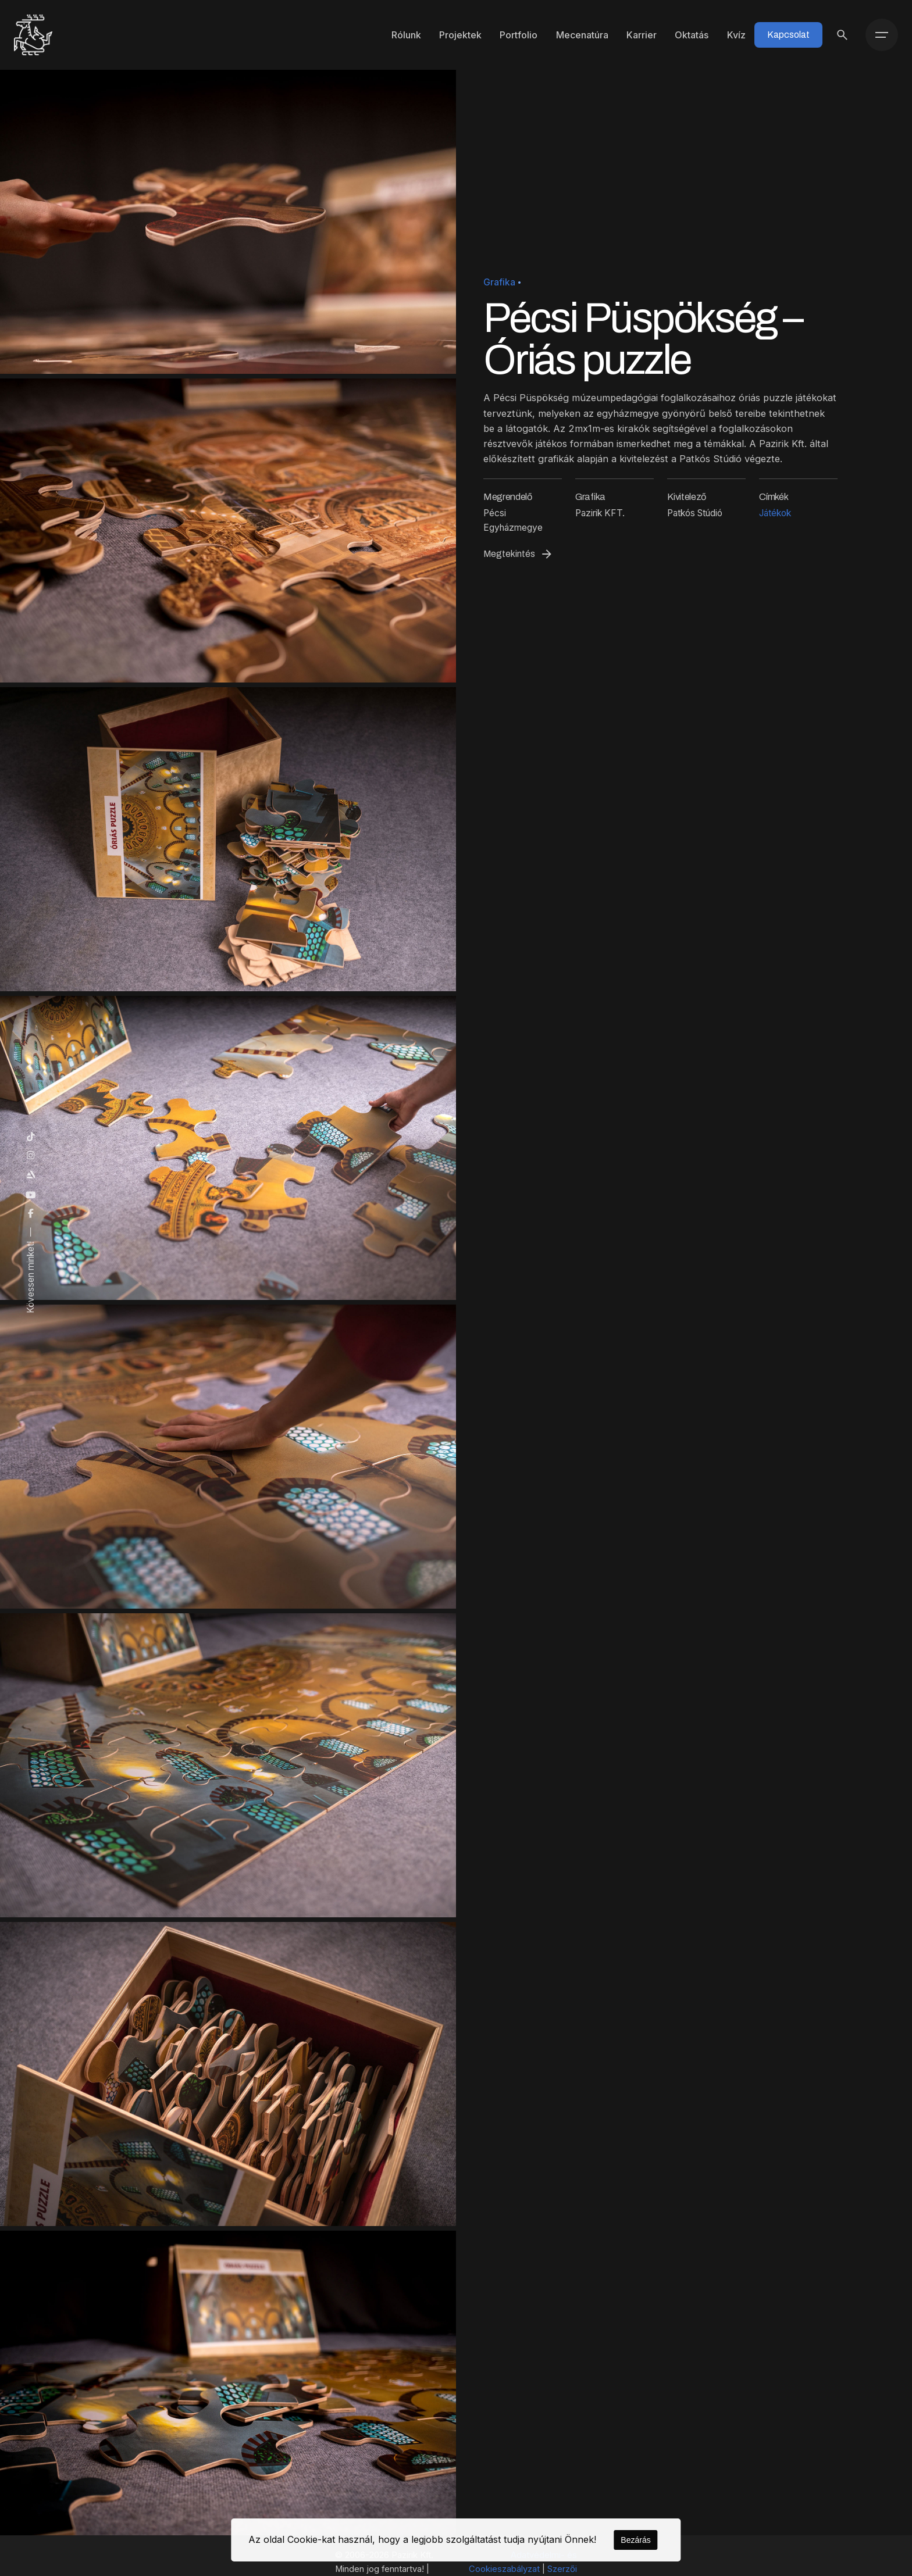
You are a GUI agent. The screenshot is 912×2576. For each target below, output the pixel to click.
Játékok (775, 513)
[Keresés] (842, 35)
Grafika (499, 282)
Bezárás (635, 2540)
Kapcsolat (788, 35)
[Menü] (881, 35)
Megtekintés (518, 554)
